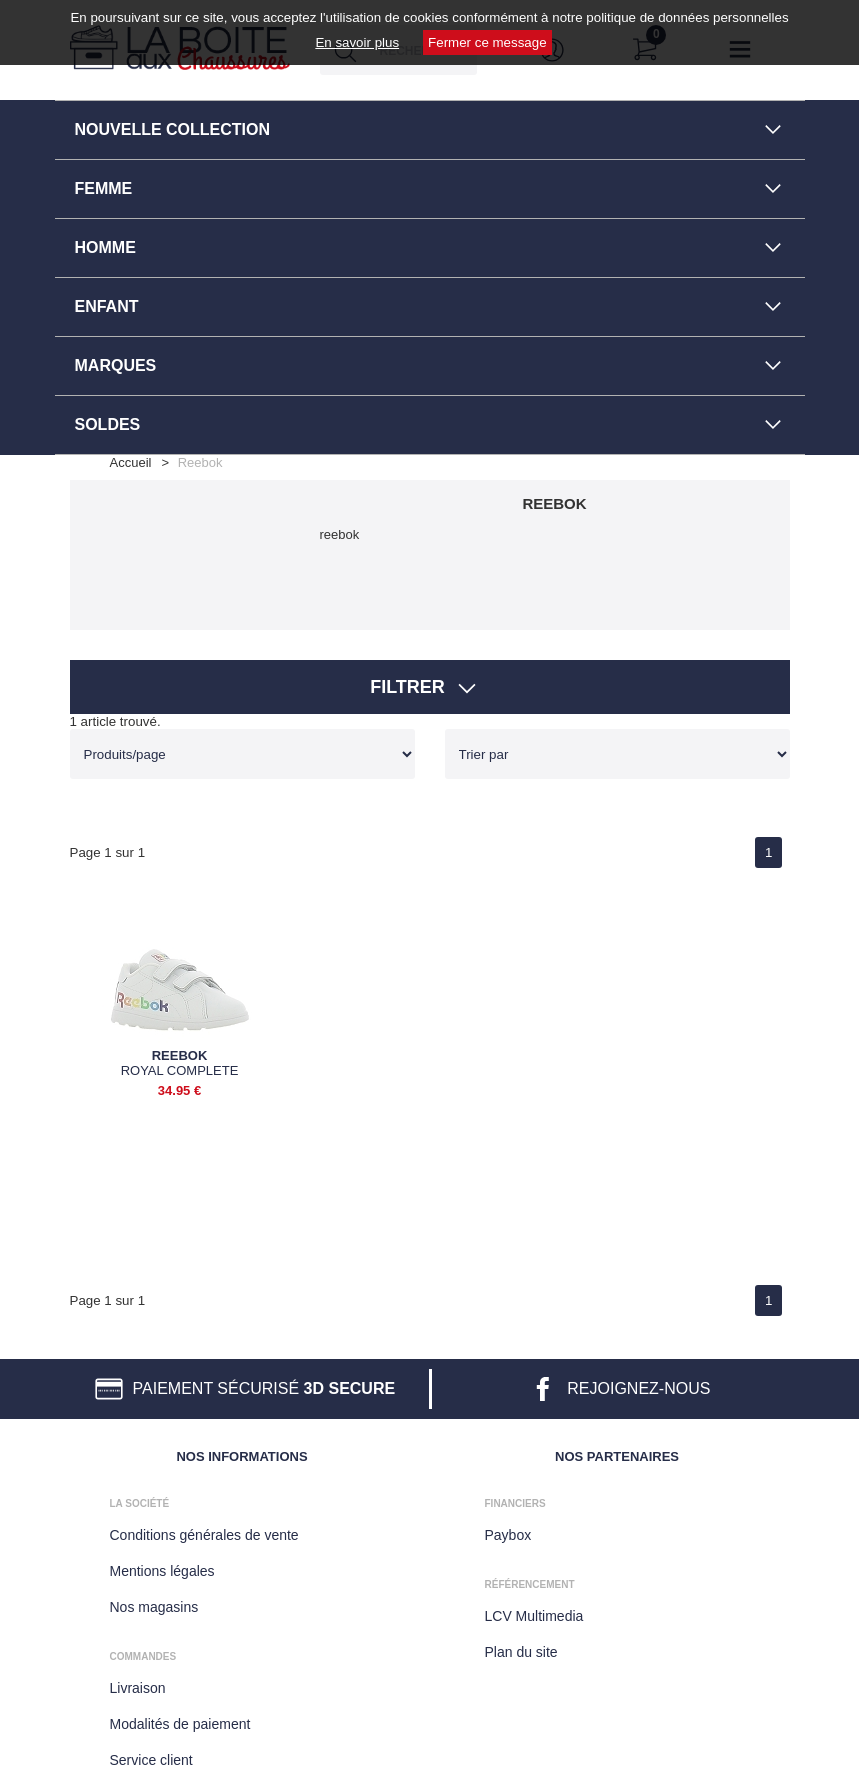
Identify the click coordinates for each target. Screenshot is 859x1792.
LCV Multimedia (534, 1616)
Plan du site (521, 1652)
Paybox (508, 1535)
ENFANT (107, 306)
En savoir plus (357, 42)
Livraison (138, 1688)
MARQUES (116, 365)
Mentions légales (162, 1571)
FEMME (104, 188)
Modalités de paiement (180, 1724)
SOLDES (108, 424)
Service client (151, 1760)
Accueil (131, 462)
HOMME (105, 247)
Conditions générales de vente (204, 1535)
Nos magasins (154, 1607)
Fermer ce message (487, 42)
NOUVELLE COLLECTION (173, 129)
